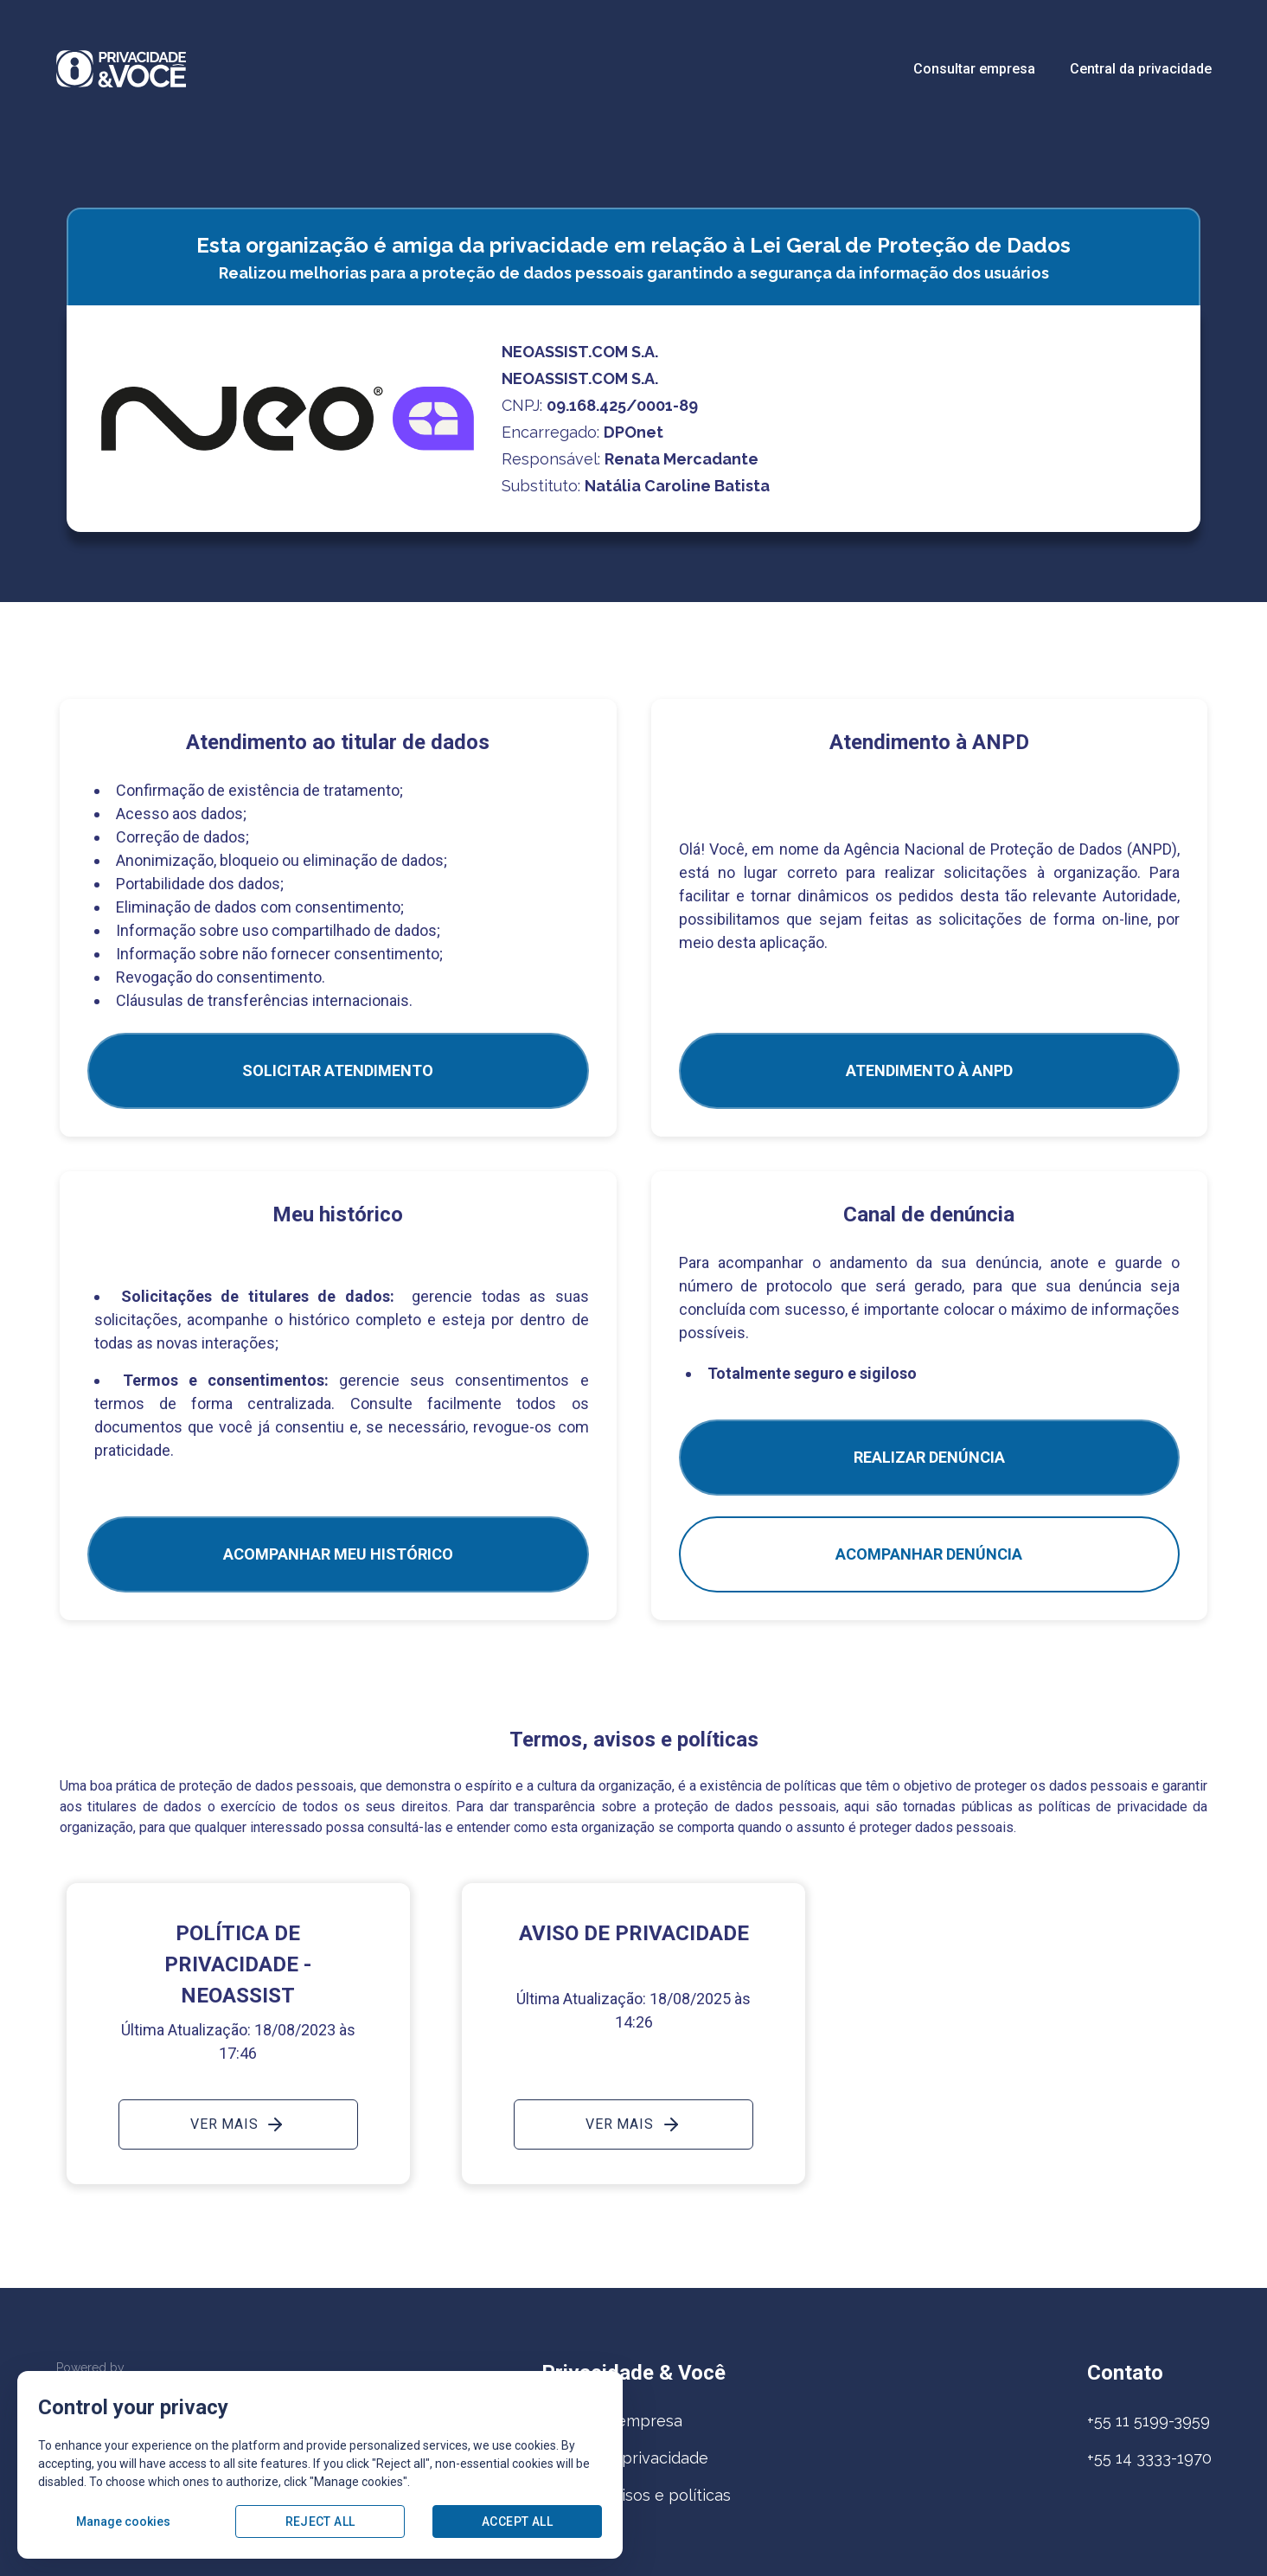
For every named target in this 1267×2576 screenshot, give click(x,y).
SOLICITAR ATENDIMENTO (337, 1070)
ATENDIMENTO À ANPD (929, 1070)
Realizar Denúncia (929, 1457)
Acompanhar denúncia (928, 1554)
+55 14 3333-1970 (1149, 2458)
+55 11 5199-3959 (1148, 2421)
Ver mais (237, 2124)
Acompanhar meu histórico (338, 1554)
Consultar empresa (974, 69)
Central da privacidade (1141, 69)
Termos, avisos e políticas (636, 2495)
